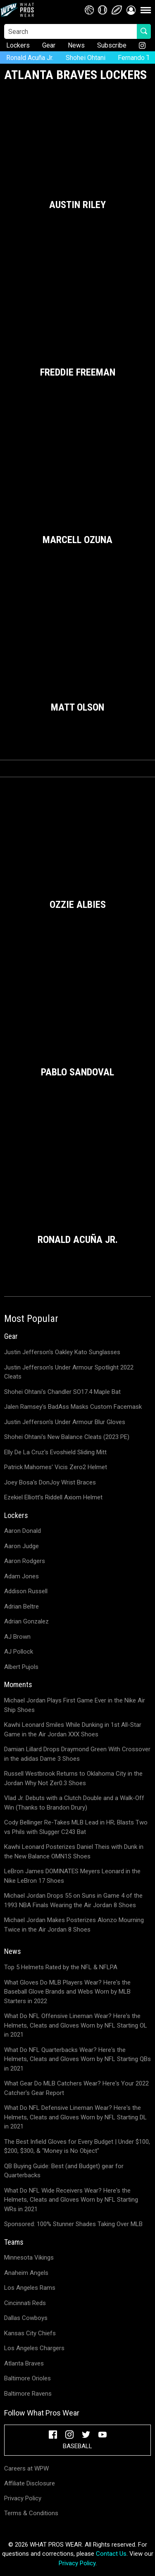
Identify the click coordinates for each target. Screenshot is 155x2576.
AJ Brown (17, 1636)
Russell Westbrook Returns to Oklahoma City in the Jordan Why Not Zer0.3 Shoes (73, 1778)
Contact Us (111, 2553)
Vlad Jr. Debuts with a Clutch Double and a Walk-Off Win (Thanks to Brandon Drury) (74, 1802)
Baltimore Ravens (28, 2393)
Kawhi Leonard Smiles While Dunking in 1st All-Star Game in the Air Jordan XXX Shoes (72, 1729)
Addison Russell (26, 1591)
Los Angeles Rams (29, 2287)
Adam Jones (21, 1576)
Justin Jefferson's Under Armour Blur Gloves (64, 1422)
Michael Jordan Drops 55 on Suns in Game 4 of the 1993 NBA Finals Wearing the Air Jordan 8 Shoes (73, 1900)
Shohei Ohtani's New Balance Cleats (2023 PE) (66, 1437)
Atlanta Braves (24, 2363)
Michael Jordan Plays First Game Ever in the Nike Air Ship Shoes (74, 1705)
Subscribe (111, 45)
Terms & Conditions (31, 2513)
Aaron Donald (22, 1531)
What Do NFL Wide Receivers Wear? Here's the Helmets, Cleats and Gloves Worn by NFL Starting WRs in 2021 (71, 2200)
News (76, 45)
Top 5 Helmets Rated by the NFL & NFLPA (60, 1967)
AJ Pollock (18, 1651)
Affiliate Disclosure (29, 2483)
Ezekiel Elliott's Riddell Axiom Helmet (53, 1497)
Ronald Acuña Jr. (29, 58)
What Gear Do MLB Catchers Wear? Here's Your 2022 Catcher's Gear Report (76, 2088)
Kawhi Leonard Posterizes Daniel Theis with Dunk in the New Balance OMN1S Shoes (73, 1851)
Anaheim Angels (26, 2273)
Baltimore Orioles (27, 2378)
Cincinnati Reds (25, 2303)
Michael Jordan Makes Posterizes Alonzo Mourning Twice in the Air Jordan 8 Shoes (74, 1924)
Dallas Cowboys (26, 2318)
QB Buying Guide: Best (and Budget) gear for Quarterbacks (64, 2170)
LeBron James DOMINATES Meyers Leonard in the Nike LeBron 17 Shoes (72, 1875)
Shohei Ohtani (85, 58)
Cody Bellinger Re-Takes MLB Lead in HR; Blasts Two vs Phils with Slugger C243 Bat (76, 1827)
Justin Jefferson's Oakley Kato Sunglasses (62, 1352)
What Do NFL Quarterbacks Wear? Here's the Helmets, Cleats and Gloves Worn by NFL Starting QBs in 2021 (77, 2059)
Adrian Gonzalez (26, 1621)
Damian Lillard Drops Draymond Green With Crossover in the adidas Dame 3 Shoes (77, 1753)
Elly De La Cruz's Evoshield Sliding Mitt (55, 1452)
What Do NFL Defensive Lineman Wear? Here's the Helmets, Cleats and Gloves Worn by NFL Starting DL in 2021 (75, 2117)
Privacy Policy (22, 2498)
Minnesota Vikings (29, 2257)
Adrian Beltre (21, 1606)
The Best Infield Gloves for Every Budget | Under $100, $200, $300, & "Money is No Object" (77, 2146)
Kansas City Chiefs (30, 2333)
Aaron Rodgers (24, 1561)
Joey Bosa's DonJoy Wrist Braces (50, 1482)
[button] (131, 9)
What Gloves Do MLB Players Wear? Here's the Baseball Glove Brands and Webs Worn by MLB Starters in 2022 (67, 1992)
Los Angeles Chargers (34, 2348)
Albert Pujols (21, 1667)
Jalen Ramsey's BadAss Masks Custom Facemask (73, 1406)
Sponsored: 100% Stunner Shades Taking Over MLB (73, 2224)
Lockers (18, 45)
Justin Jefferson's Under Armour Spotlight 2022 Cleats (69, 1372)
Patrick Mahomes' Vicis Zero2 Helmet (55, 1467)
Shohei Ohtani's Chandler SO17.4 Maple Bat (62, 1392)
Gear (48, 45)
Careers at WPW (26, 2468)
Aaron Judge (21, 1546)
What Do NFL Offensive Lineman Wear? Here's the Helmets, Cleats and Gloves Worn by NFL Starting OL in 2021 (75, 2025)
